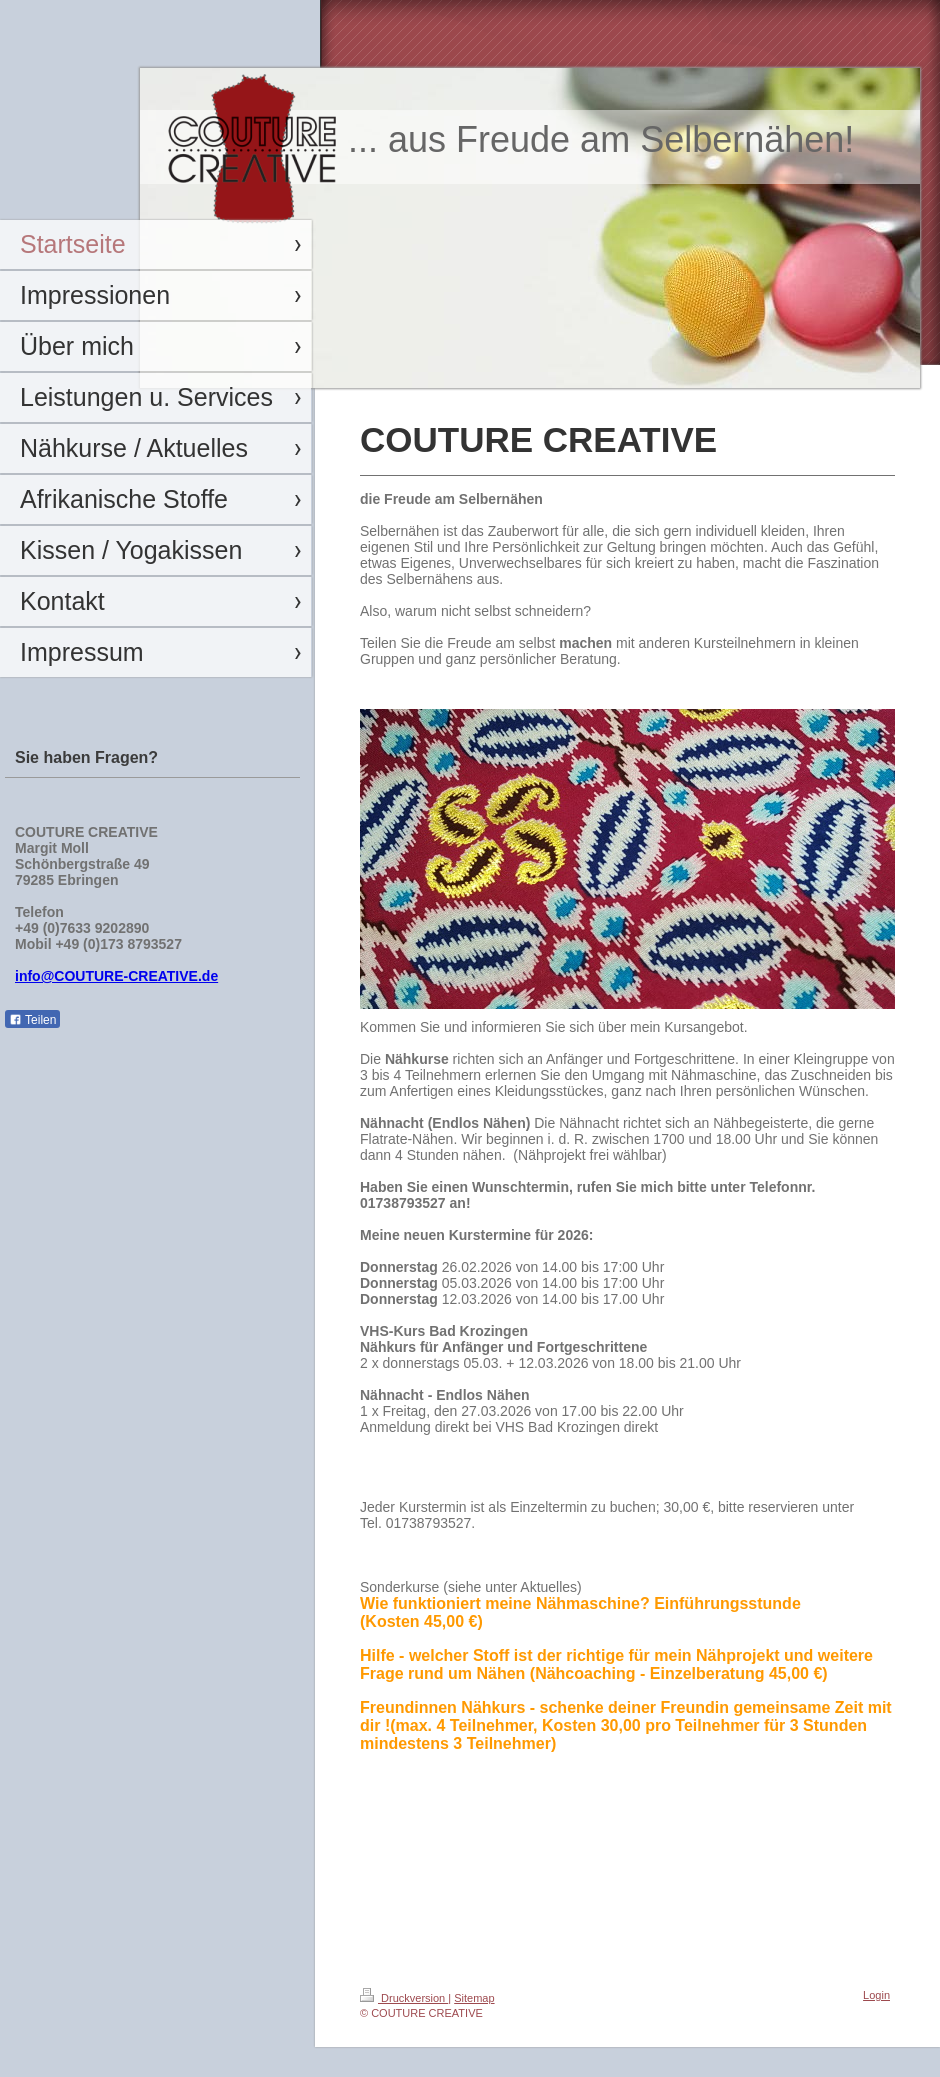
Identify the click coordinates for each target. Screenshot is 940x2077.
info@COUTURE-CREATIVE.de (116, 976)
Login (876, 1995)
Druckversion (404, 1998)
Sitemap (474, 1998)
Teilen (32, 1020)
